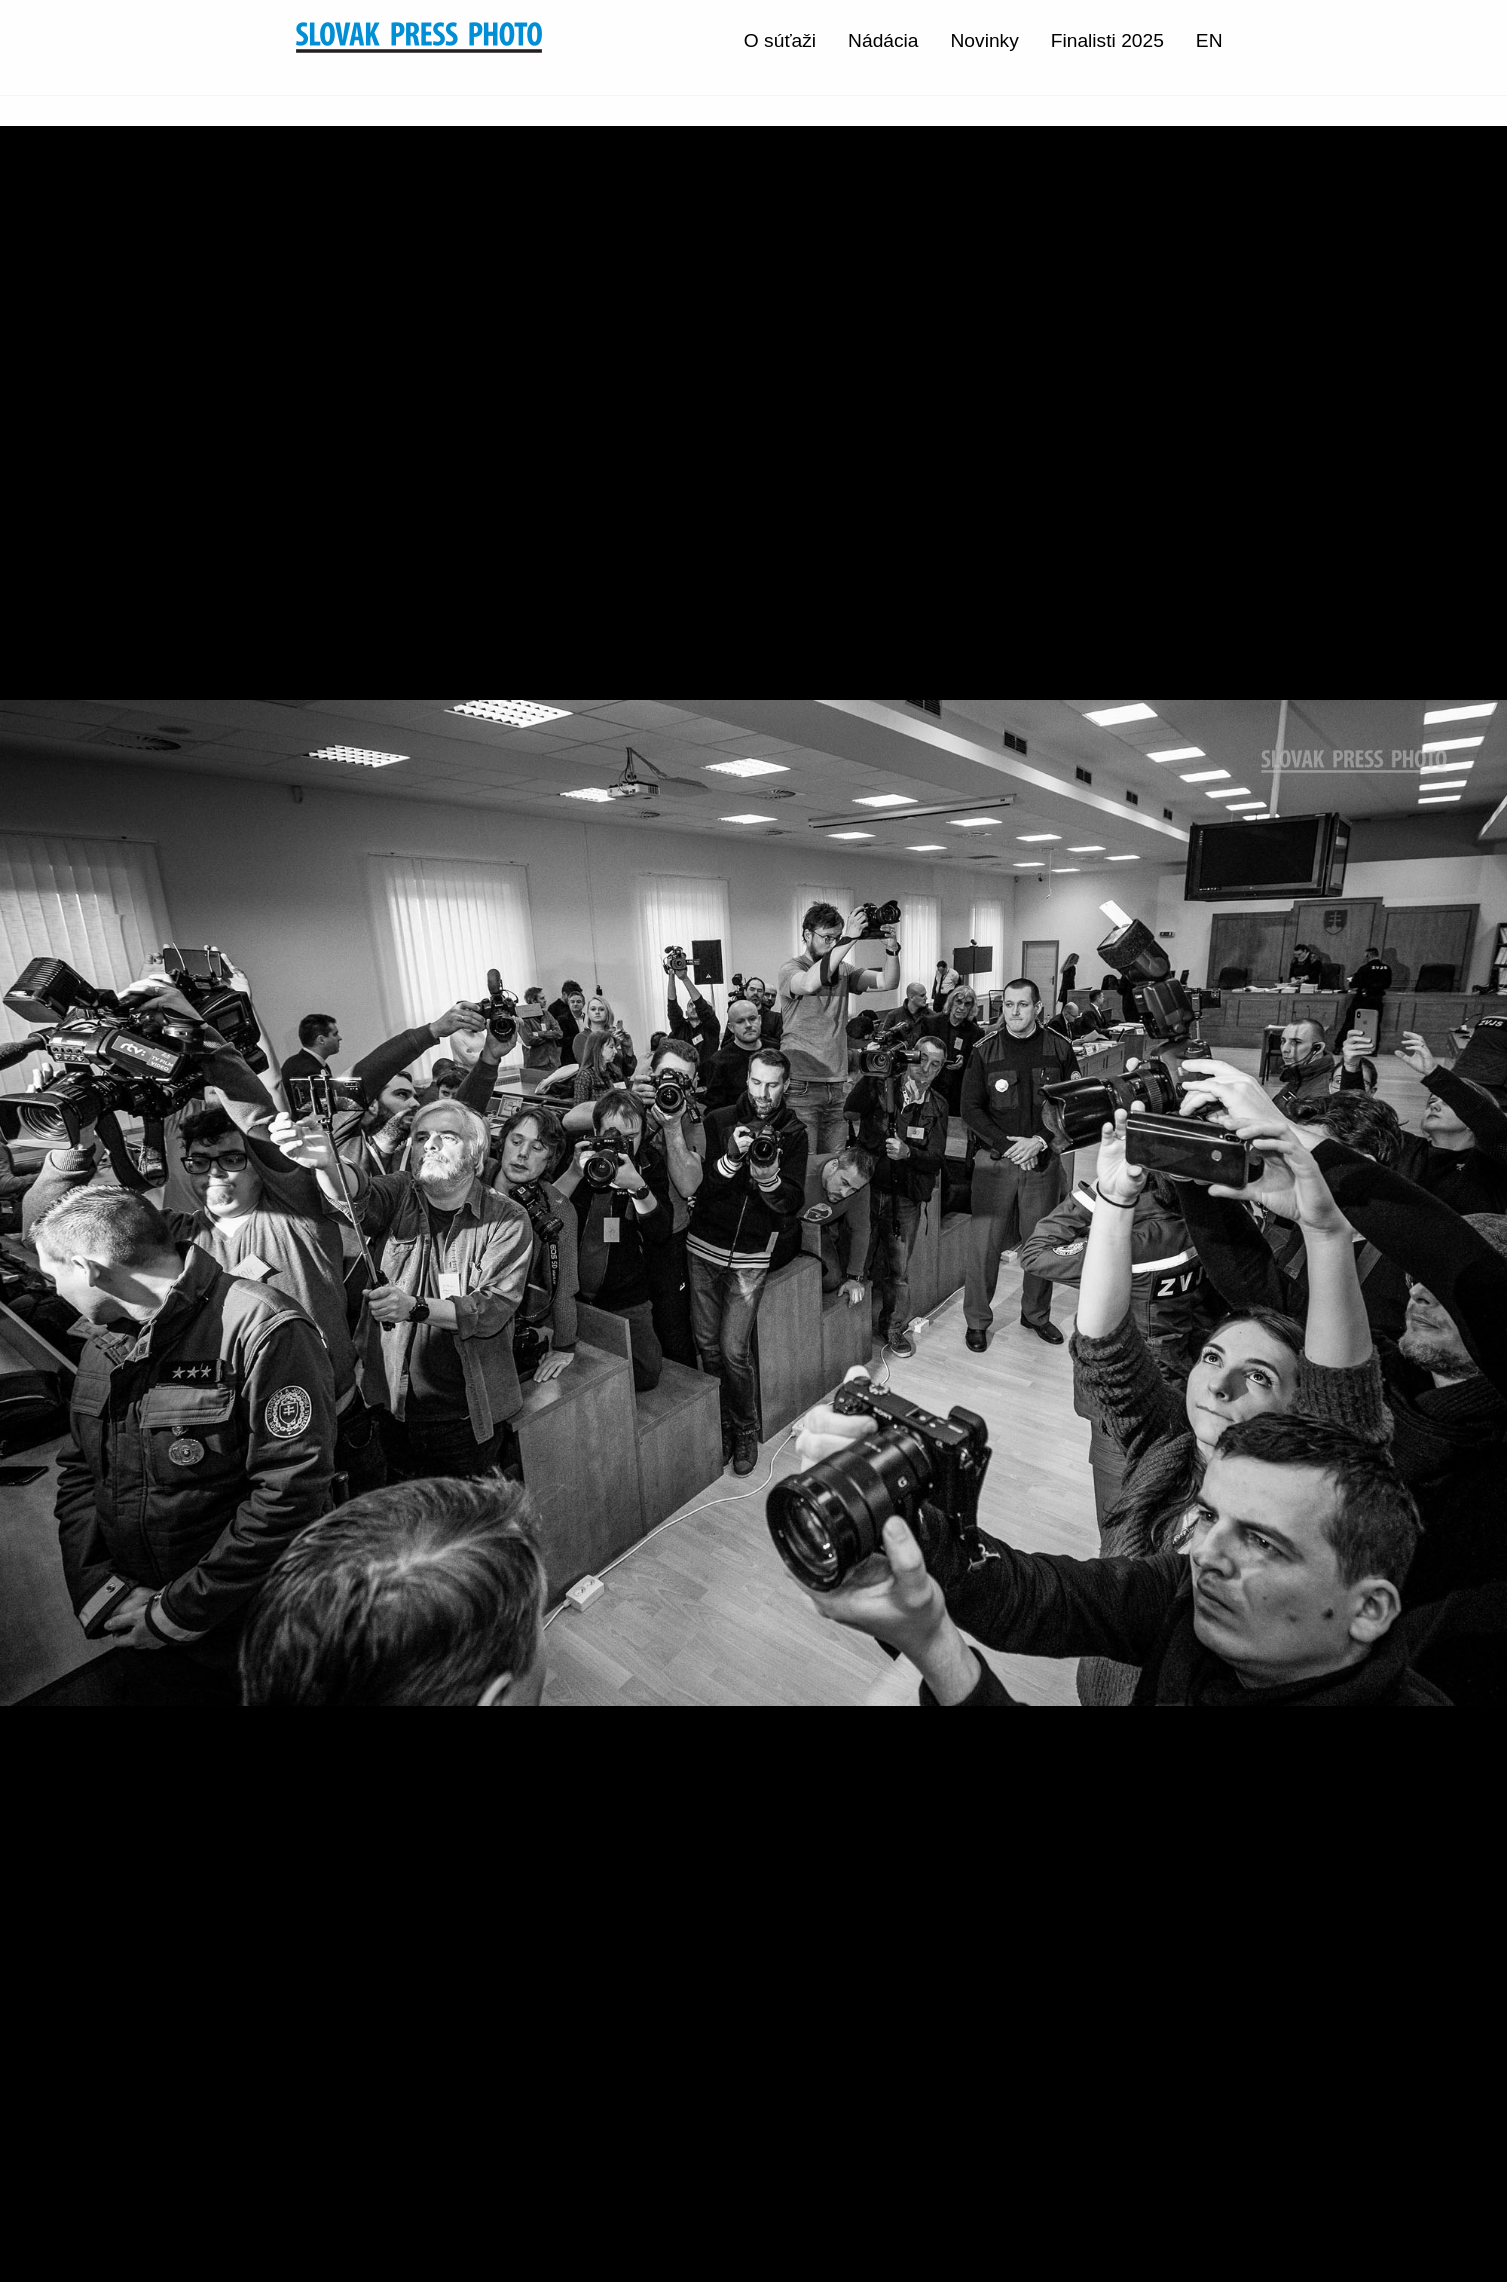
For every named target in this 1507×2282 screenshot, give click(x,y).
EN (1209, 40)
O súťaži (780, 40)
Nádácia (883, 40)
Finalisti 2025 (1107, 40)
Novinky (985, 40)
